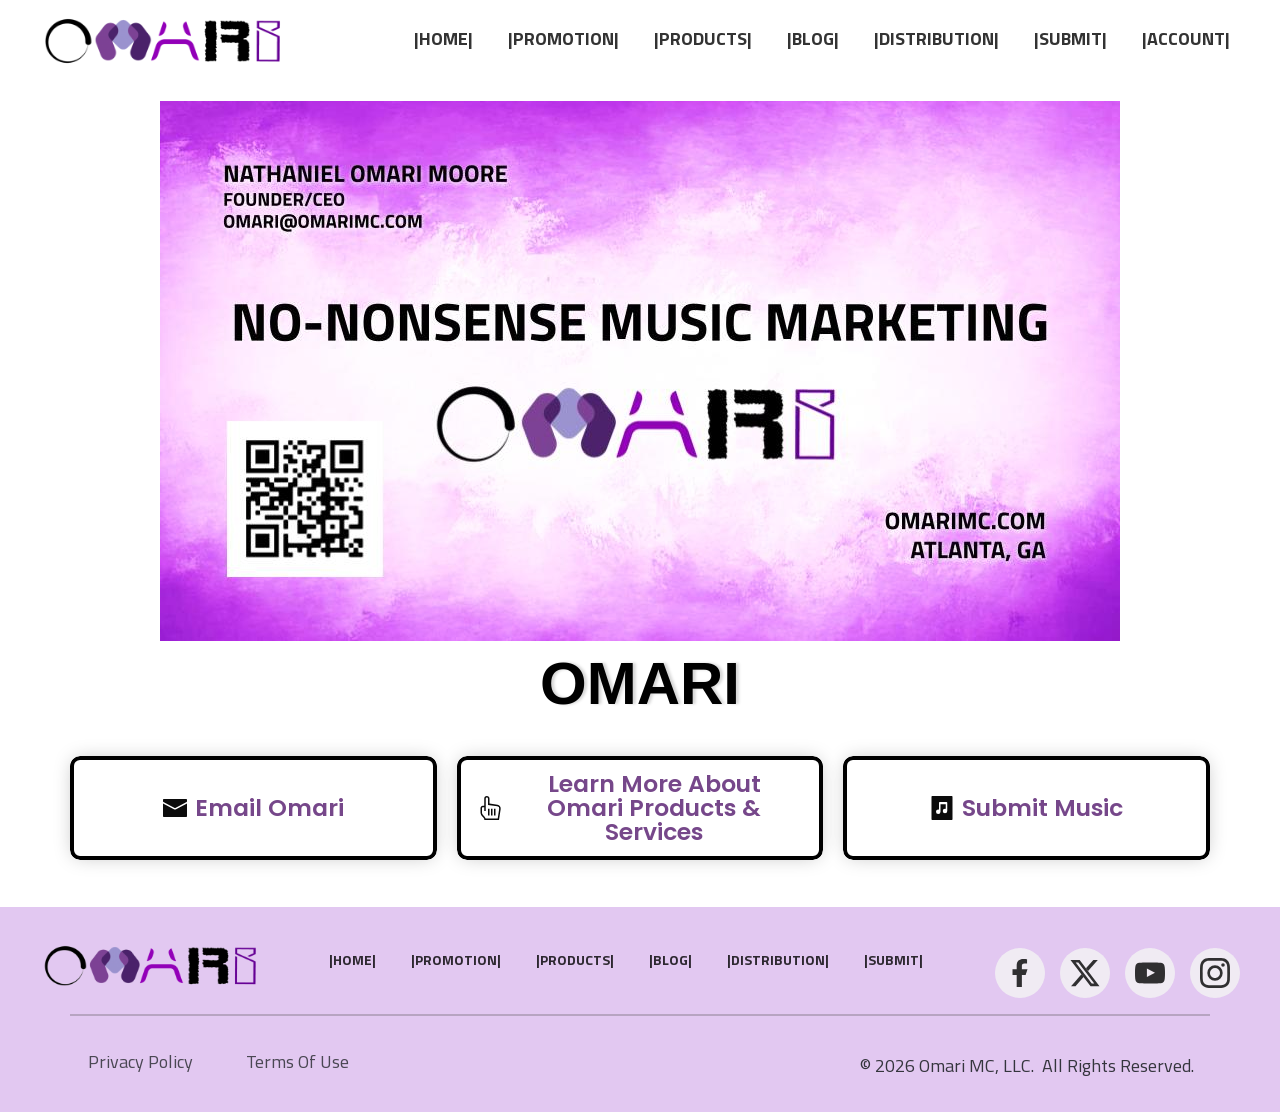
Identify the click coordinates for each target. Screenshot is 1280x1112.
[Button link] (253, 808)
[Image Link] (164, 38)
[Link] (443, 39)
